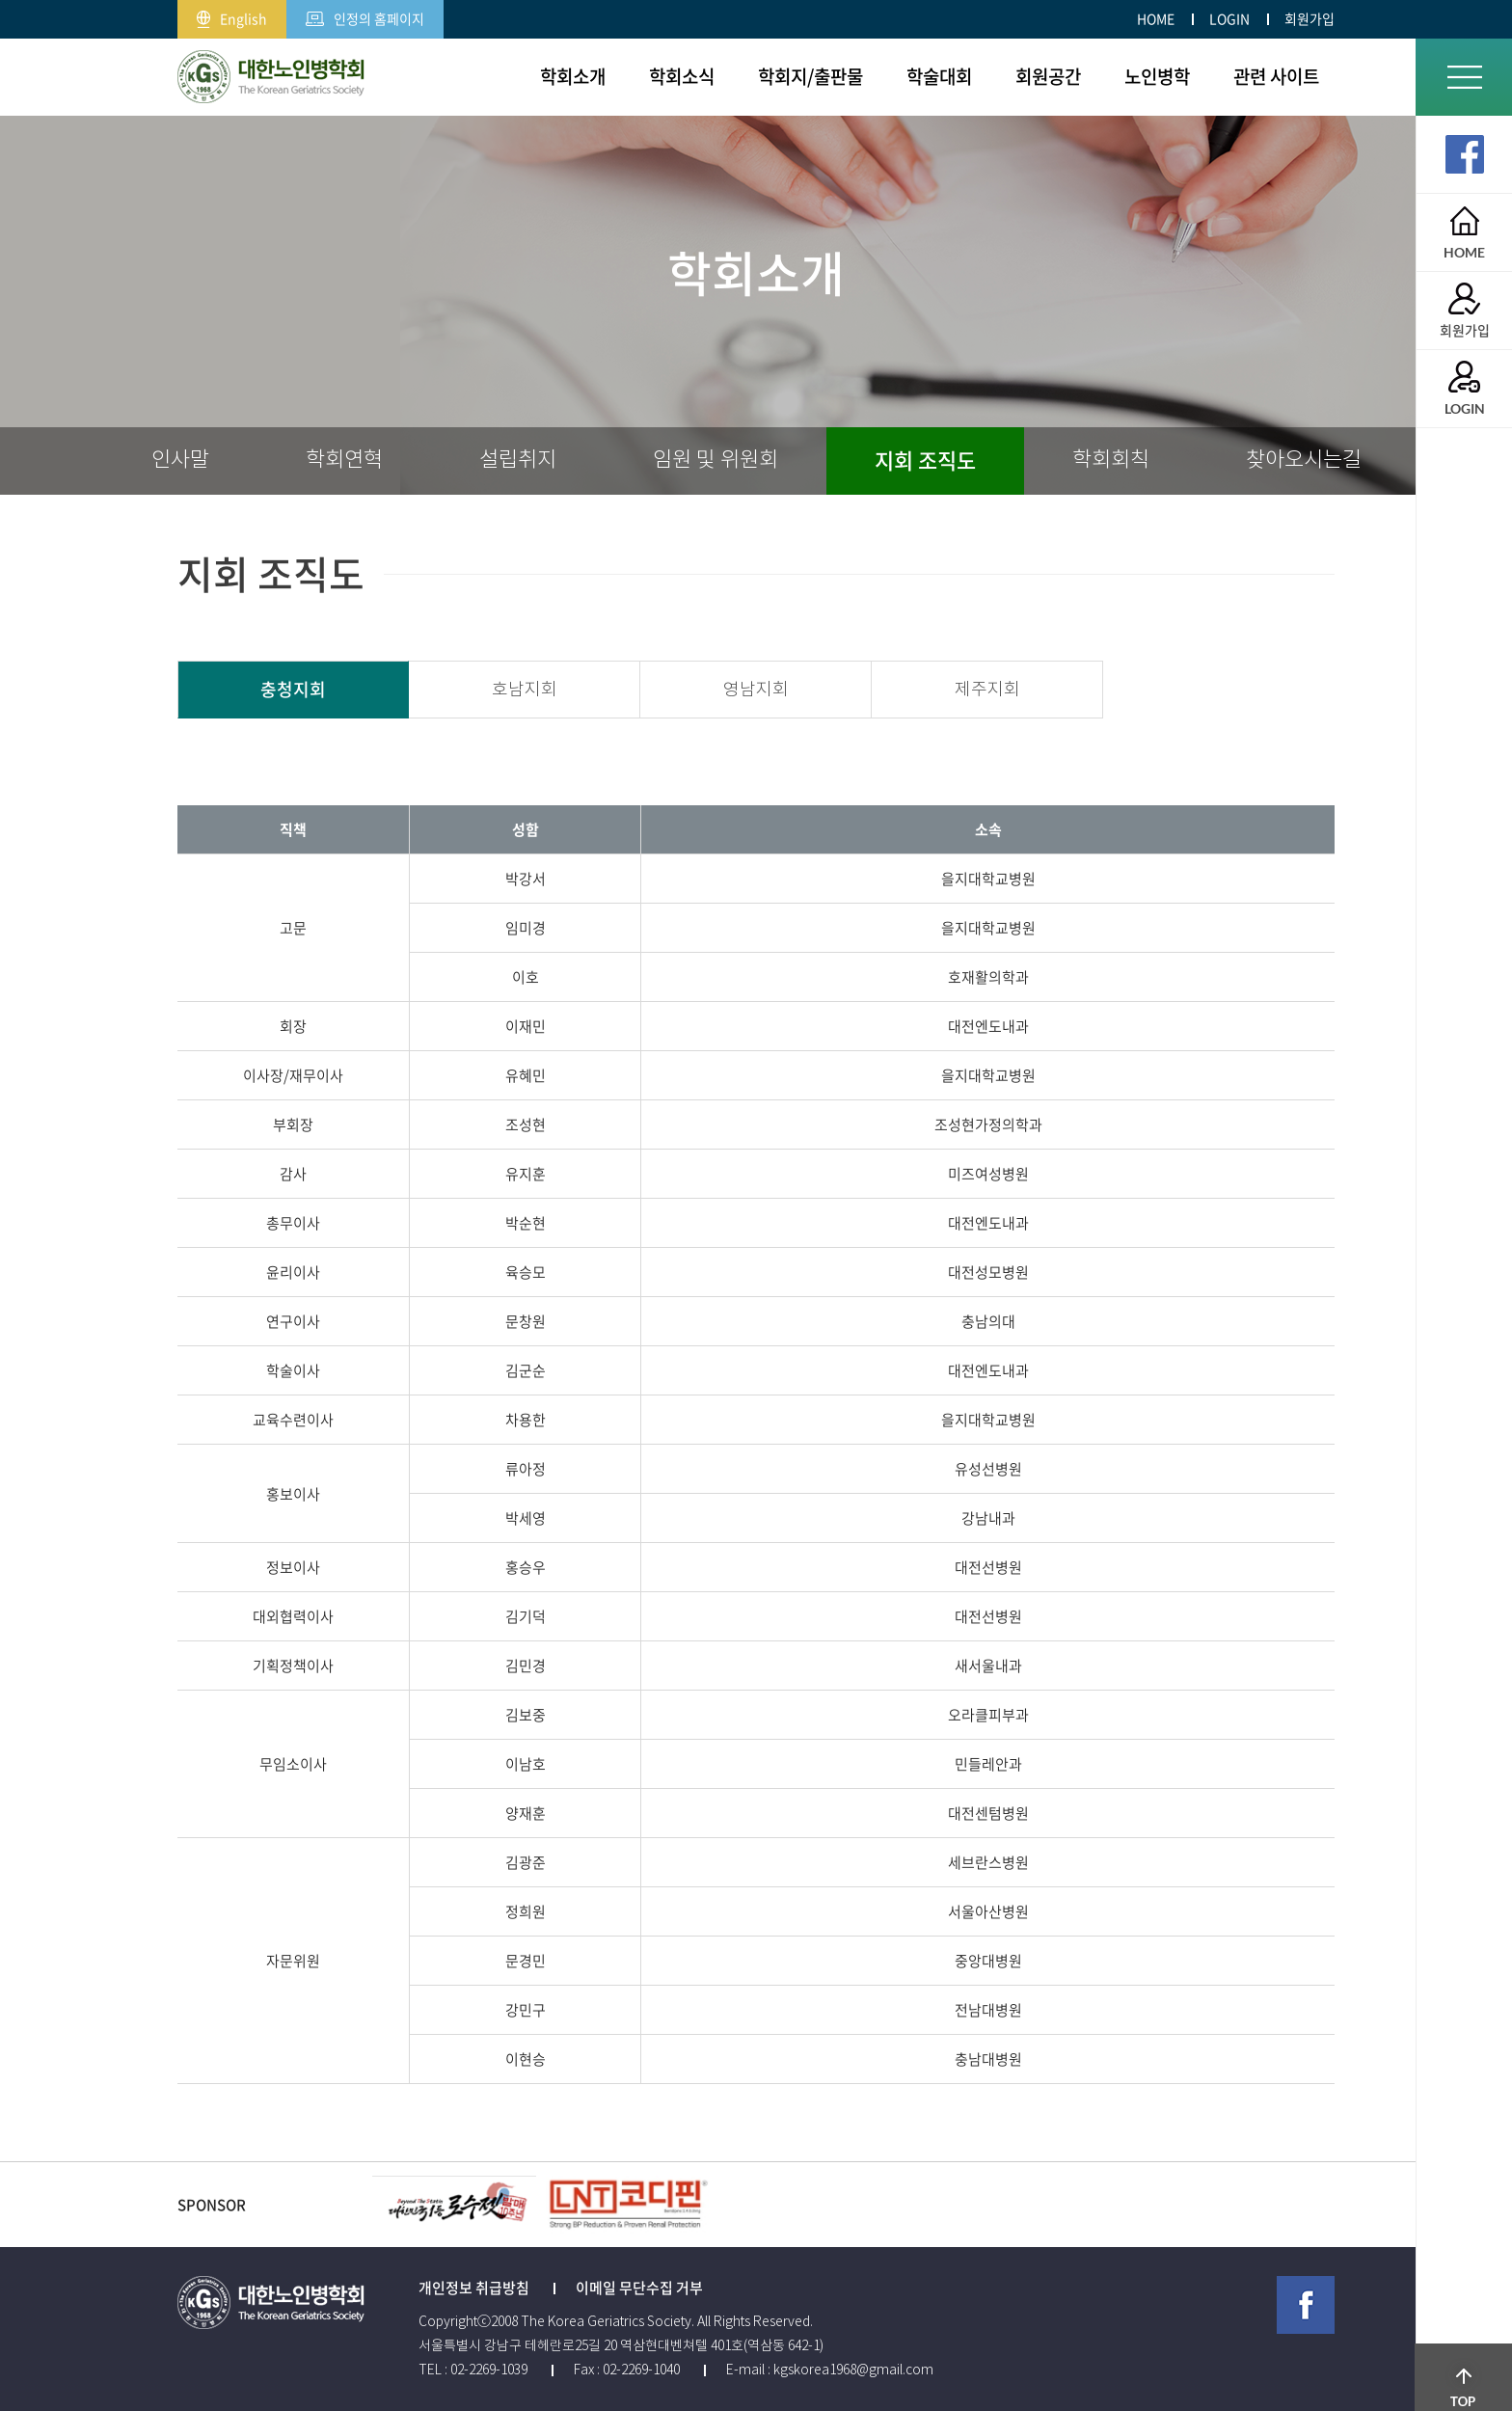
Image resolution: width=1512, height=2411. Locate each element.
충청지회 (293, 689)
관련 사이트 (1276, 76)
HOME (1155, 18)
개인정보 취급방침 (473, 2287)
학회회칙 (1110, 460)
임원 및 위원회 (715, 460)
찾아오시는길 (1304, 460)
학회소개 (573, 76)
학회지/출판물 (810, 76)
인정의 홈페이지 (365, 14)
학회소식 (682, 76)
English (232, 14)
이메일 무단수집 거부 (639, 2287)
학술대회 (939, 76)
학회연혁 (344, 460)
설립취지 (517, 460)
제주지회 (987, 689)
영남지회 (756, 689)
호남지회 (524, 689)
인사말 (180, 460)
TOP (1464, 2358)
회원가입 (1309, 18)
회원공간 (1048, 76)
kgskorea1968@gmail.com (853, 2369)
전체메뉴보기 (1464, 77)
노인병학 (1157, 76)
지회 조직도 (925, 459)
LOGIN (1229, 18)
